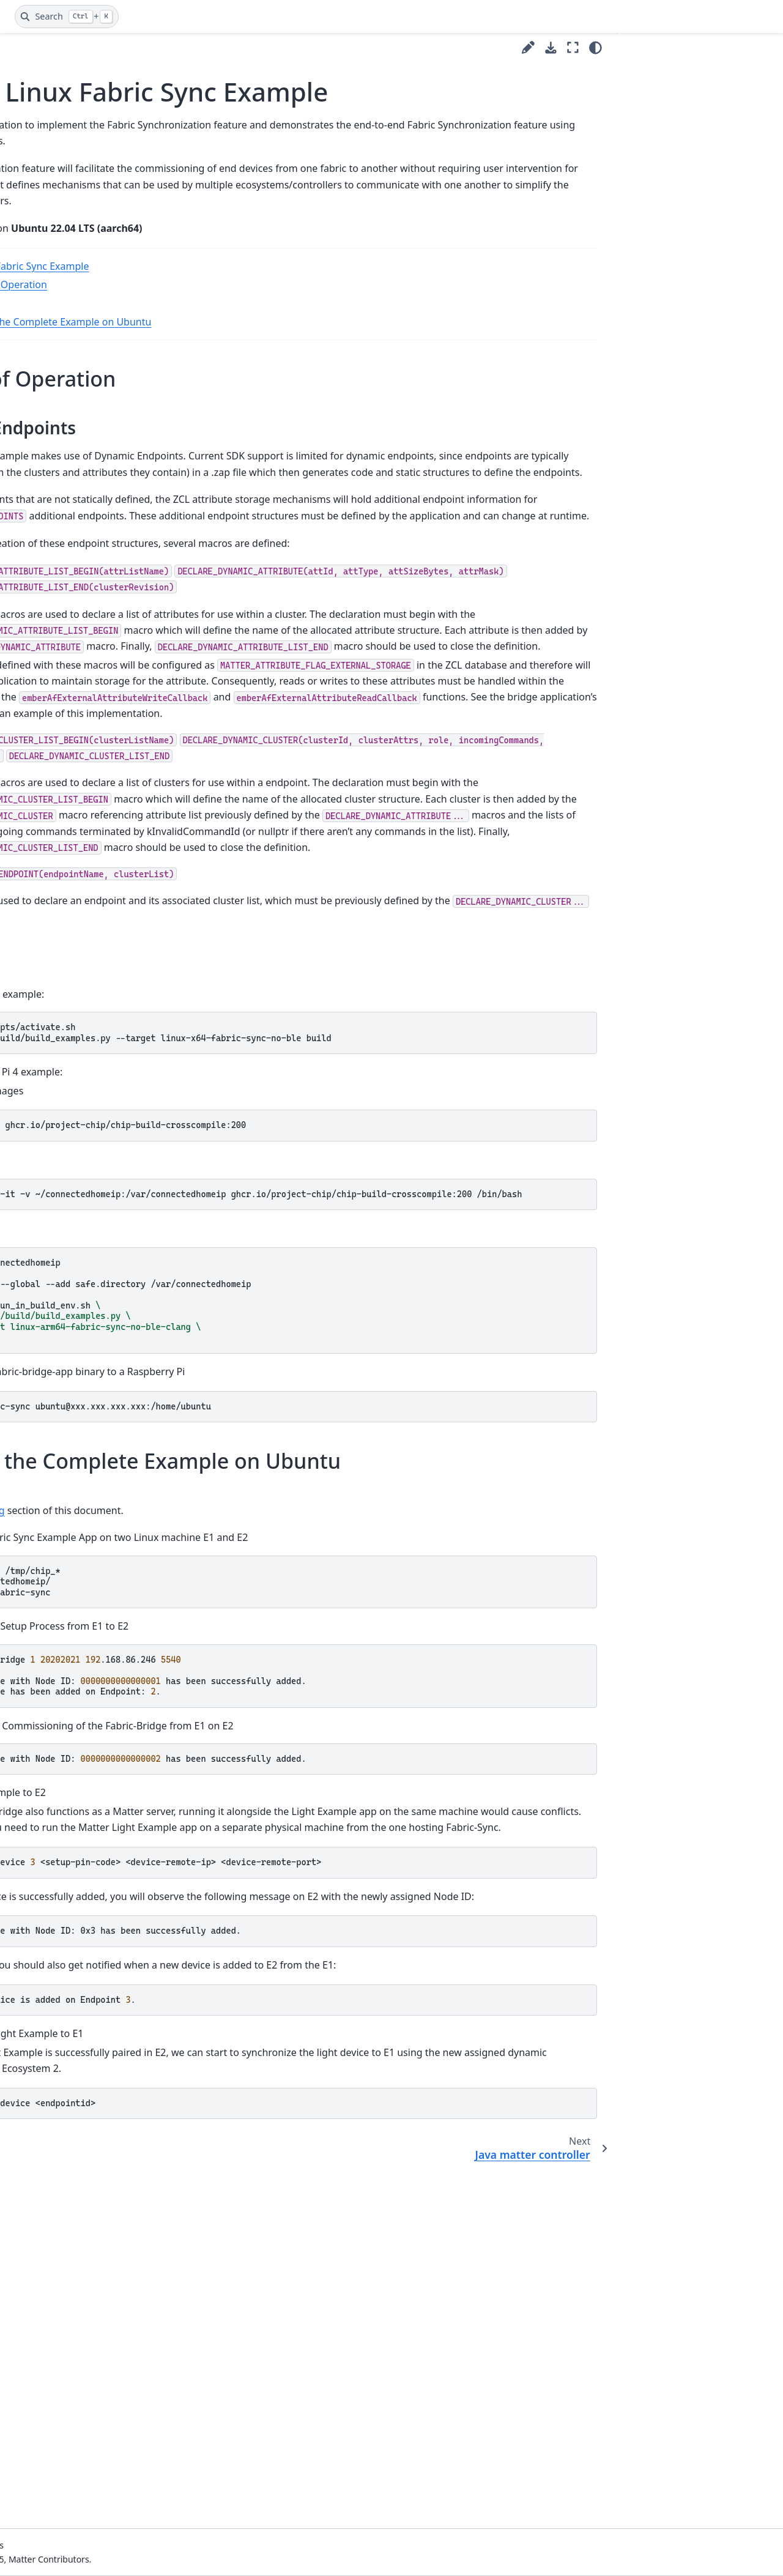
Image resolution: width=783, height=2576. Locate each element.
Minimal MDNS (56, 1123)
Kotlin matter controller (74, 934)
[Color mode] (595, 47)
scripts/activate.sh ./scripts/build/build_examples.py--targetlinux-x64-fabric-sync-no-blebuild (399, 1304)
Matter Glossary (48, 190)
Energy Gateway (59, 744)
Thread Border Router (71, 1366)
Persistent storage (63, 1215)
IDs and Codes (45, 341)
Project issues (44, 1672)
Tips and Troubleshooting (68, 1594)
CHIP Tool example (64, 647)
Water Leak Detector (68, 1517)
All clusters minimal (66, 530)
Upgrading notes (51, 1652)
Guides (30, 394)
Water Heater (53, 1497)
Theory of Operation (261, 330)
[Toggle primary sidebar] (177, 47)
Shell (35, 1312)
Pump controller (59, 1254)
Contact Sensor (57, 686)
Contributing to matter (62, 263)
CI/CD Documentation (61, 302)
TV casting (47, 1458)
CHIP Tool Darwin (61, 705)
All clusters (48, 511)
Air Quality (47, 491)
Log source (48, 1084)
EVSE (36, 764)
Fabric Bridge (53, 802)
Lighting (43, 992)
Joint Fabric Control (65, 914)
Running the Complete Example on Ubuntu (313, 367)
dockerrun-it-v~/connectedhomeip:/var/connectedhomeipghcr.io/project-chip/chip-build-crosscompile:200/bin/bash (401, 1466)
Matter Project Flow (56, 210)
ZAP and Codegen (52, 1633)
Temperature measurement (55, 1392)
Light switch (50, 972)
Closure (41, 666)
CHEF (36, 628)
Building (234, 348)
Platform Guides (49, 414)
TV (31, 1438)
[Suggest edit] (528, 47)
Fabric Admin (53, 783)
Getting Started (47, 283)
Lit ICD (39, 1045)
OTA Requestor (56, 1196)
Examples (36, 453)
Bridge (39, 569)
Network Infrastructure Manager (73, 1150)
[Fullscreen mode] (573, 47)
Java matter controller (70, 876)
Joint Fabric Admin (63, 894)
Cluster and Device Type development (65, 368)
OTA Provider (52, 1176)
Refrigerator (51, 1274)
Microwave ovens (61, 1104)
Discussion (38, 1555)
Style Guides (41, 433)
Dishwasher (50, 724)
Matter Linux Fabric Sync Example (88, 849)
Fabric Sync (50, 822)
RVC (34, 1293)
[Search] (67, 16)
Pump (38, 1235)
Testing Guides (46, 1575)
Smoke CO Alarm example (60, 1339)
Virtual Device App (63, 1477)
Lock (35, 1065)
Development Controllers (67, 321)
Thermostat (49, 1419)
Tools (26, 1613)
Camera (42, 589)
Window (42, 1536)
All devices (47, 550)
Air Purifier (48, 472)
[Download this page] (551, 48)
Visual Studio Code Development (54, 236)
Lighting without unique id (75, 1019)
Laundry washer (59, 953)
